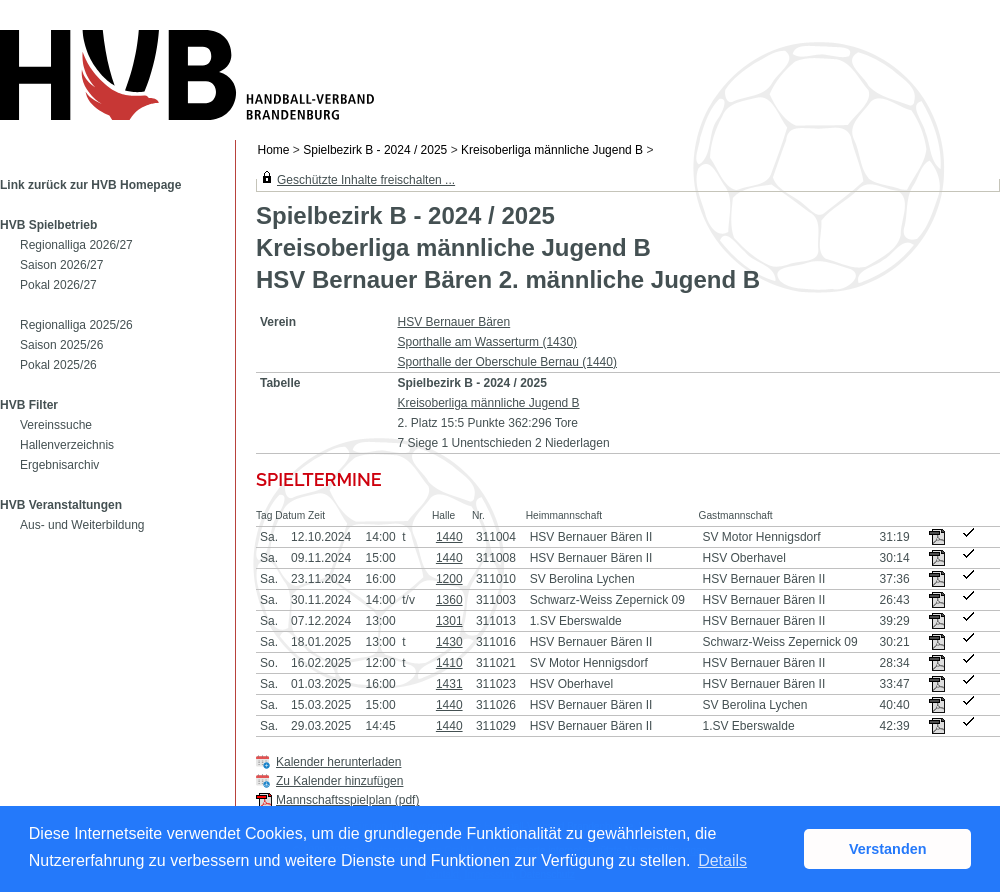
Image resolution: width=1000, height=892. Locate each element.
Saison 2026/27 (61, 265)
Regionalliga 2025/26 (76, 325)
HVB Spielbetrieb (48, 225)
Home (274, 150)
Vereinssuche (56, 425)
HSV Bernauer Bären (453, 322)
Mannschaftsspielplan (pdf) (347, 800)
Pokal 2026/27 (58, 285)
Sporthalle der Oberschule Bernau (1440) (506, 362)
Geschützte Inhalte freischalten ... (366, 180)
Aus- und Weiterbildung (82, 525)
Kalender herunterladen (338, 762)
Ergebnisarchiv (59, 465)
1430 (449, 642)
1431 (449, 684)
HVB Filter (29, 405)
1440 (449, 537)
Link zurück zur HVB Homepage (90, 185)
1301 (449, 621)
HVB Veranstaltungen (61, 505)
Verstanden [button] (888, 849)
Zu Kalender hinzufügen (339, 781)
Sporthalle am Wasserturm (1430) (487, 342)
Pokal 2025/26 (58, 365)
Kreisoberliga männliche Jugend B (552, 150)
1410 (449, 663)
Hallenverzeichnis (67, 445)
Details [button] (722, 860)
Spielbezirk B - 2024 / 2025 (375, 150)
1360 (449, 600)
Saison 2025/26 (61, 345)
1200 (449, 579)
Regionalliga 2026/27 (76, 245)
